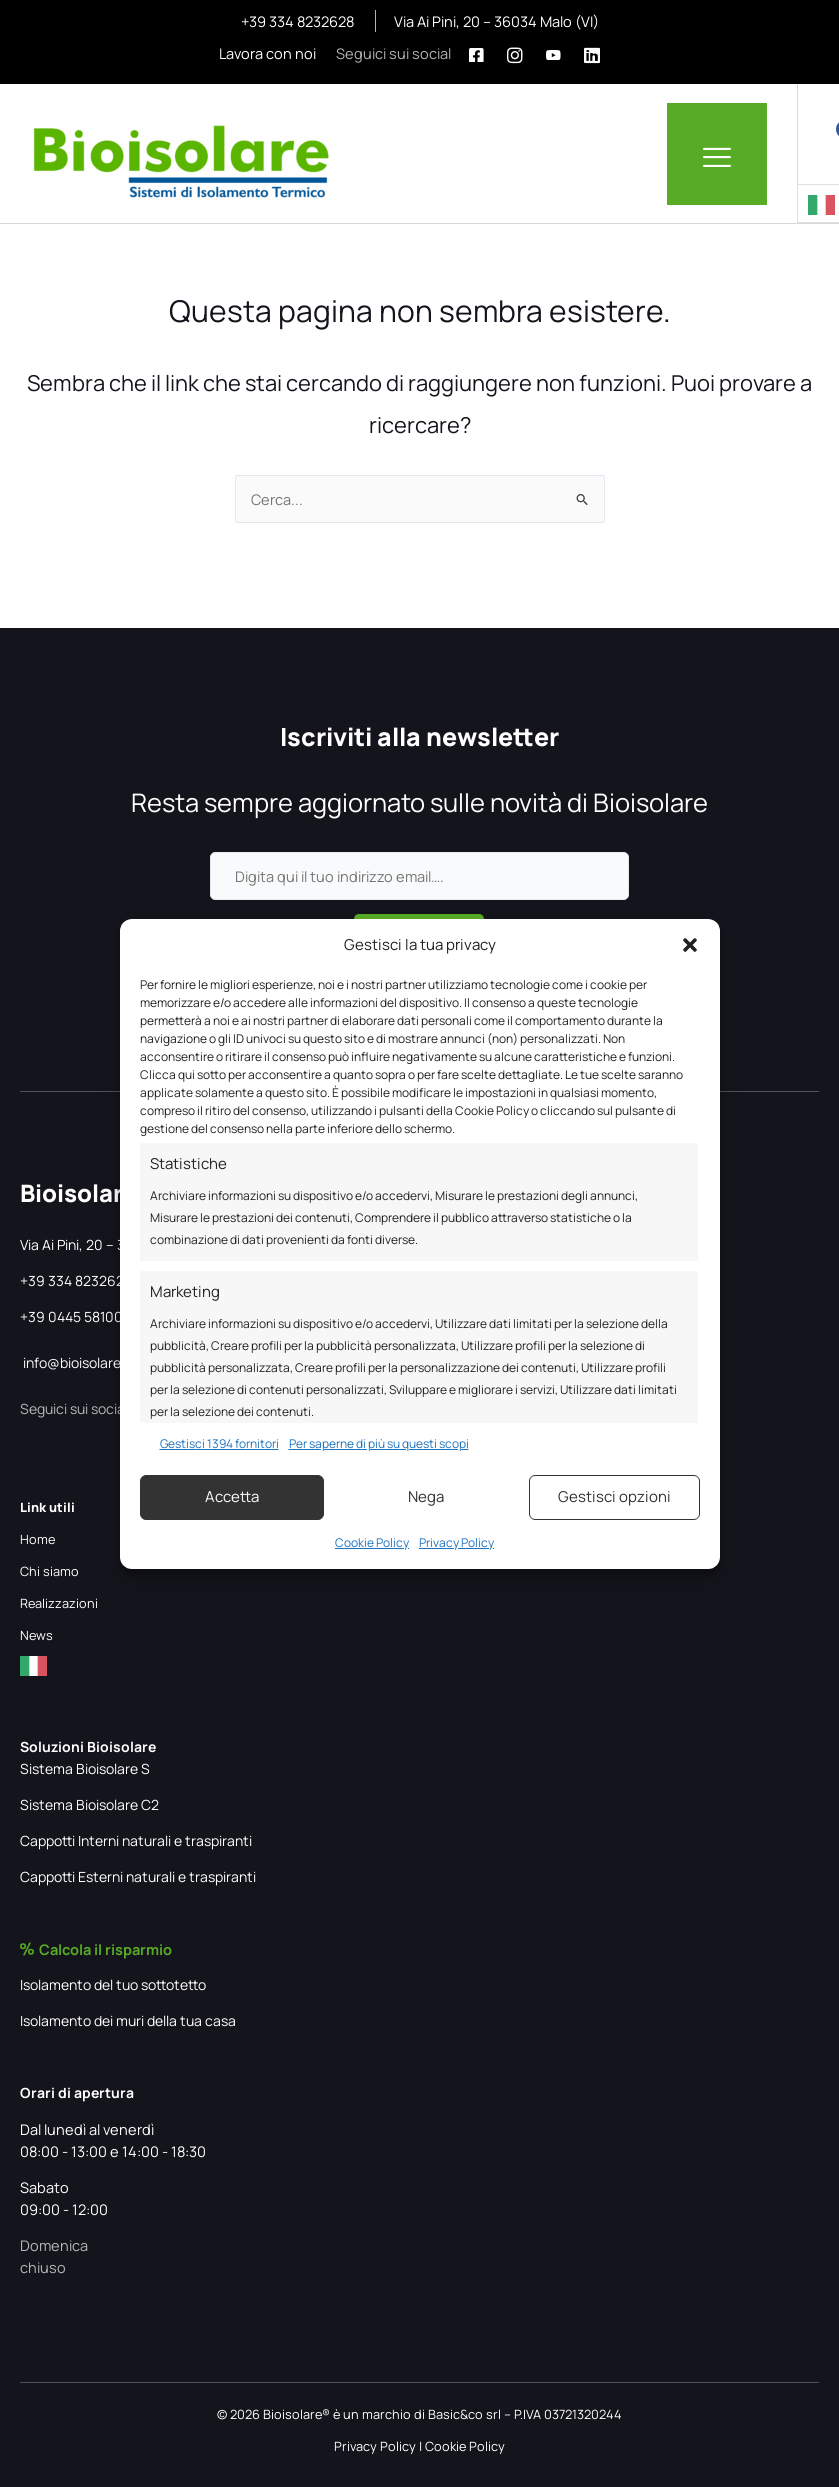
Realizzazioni (59, 1603)
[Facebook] (481, 53)
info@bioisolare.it (78, 1362)
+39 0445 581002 (75, 1316)
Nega (426, 1496)
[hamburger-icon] (717, 154)
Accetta (232, 1496)
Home (37, 1539)
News (36, 1635)
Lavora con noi (267, 53)
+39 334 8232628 (299, 21)
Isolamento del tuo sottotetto (113, 1984)
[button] (690, 945)
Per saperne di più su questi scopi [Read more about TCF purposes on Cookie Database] (379, 1443)
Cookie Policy (372, 1542)
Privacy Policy (456, 1542)
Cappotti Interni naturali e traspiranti (136, 1840)
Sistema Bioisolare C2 (89, 1804)
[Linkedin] (597, 53)
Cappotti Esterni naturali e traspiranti (138, 1876)
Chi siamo (49, 1571)
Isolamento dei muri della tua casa (128, 2020)
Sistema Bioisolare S (85, 1768)
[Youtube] (558, 53)
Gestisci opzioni (614, 1496)
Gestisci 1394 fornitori (219, 1443)
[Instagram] (520, 53)
